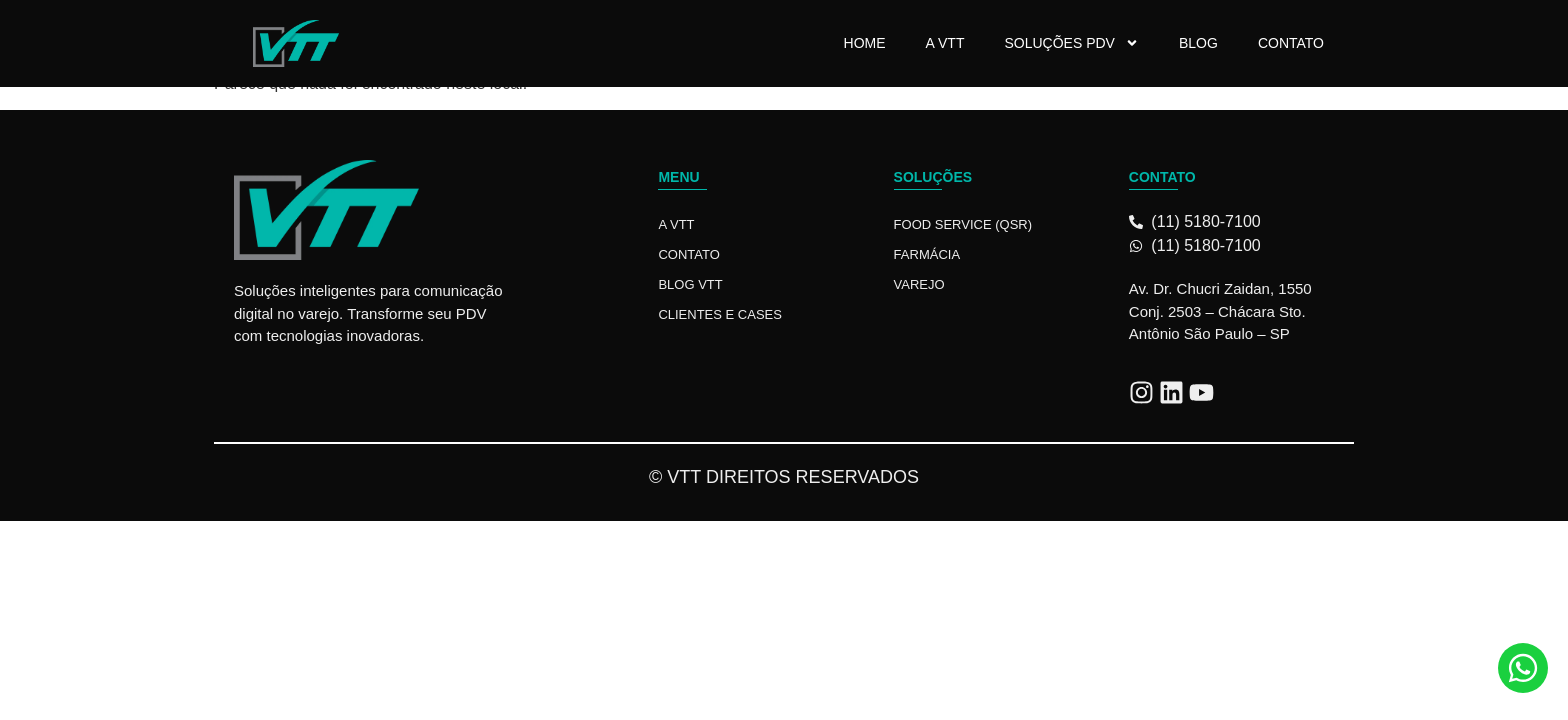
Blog (1198, 43)
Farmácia (927, 254)
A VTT (945, 43)
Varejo (919, 284)
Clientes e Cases (720, 314)
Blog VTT (690, 284)
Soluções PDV (1071, 43)
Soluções (933, 177)
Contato (1291, 43)
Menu (678, 177)
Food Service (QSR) (963, 224)
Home (865, 43)
